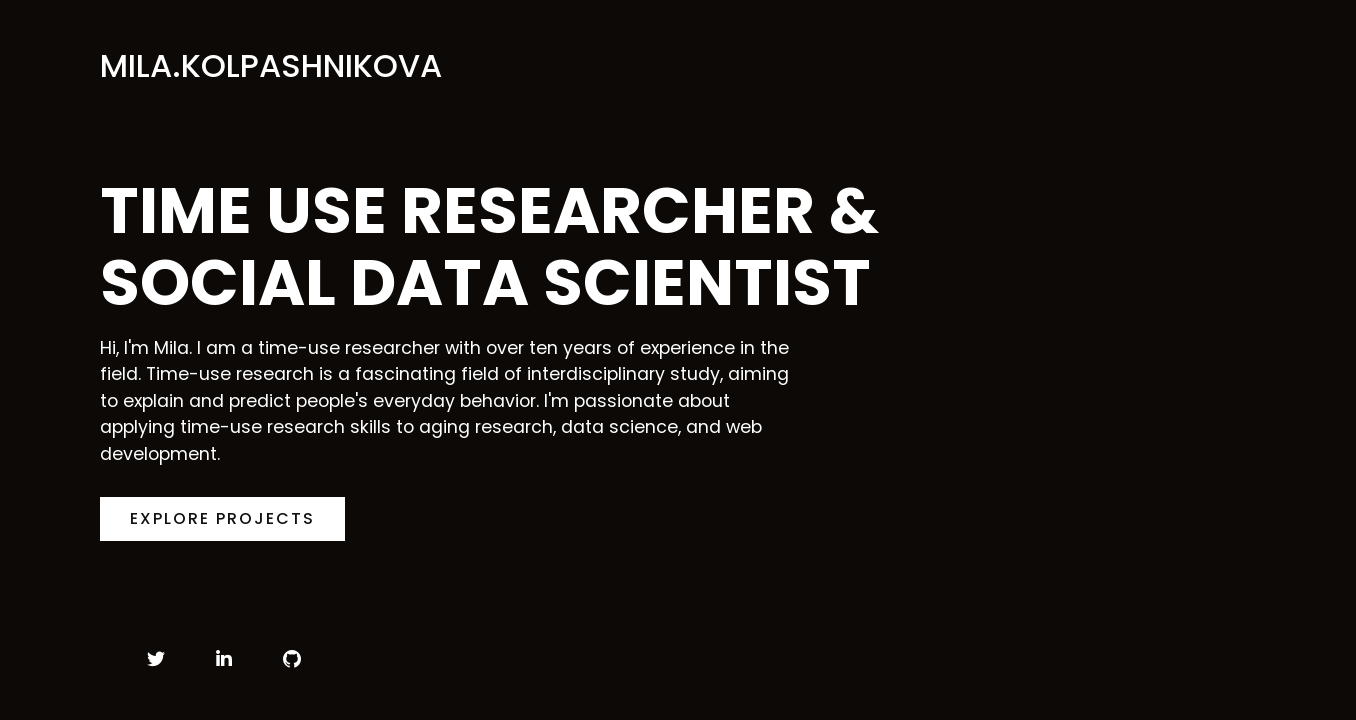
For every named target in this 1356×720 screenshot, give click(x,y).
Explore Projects (222, 518)
